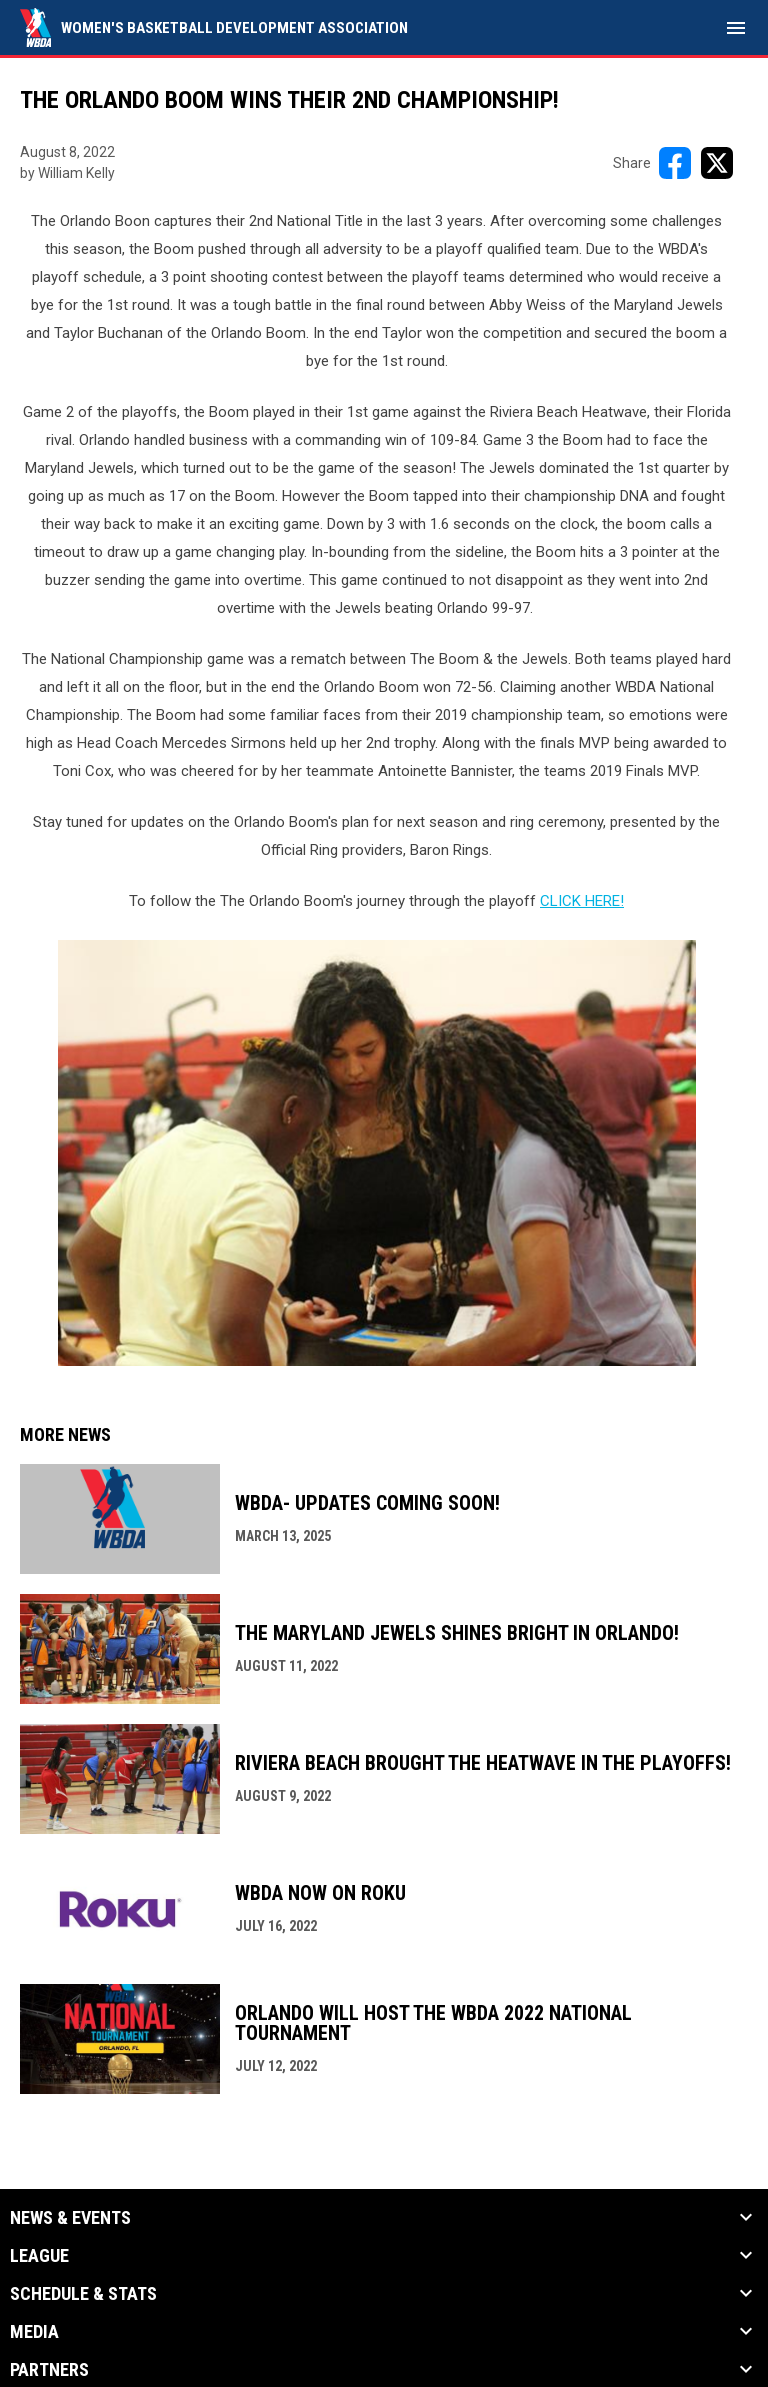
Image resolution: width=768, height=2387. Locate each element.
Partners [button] (49, 2370)
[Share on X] (717, 163)
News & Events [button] (70, 2218)
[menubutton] (736, 28)
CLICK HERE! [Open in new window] (582, 901)
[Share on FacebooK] (675, 163)
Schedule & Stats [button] (83, 2294)
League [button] (39, 2256)
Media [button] (34, 2332)
